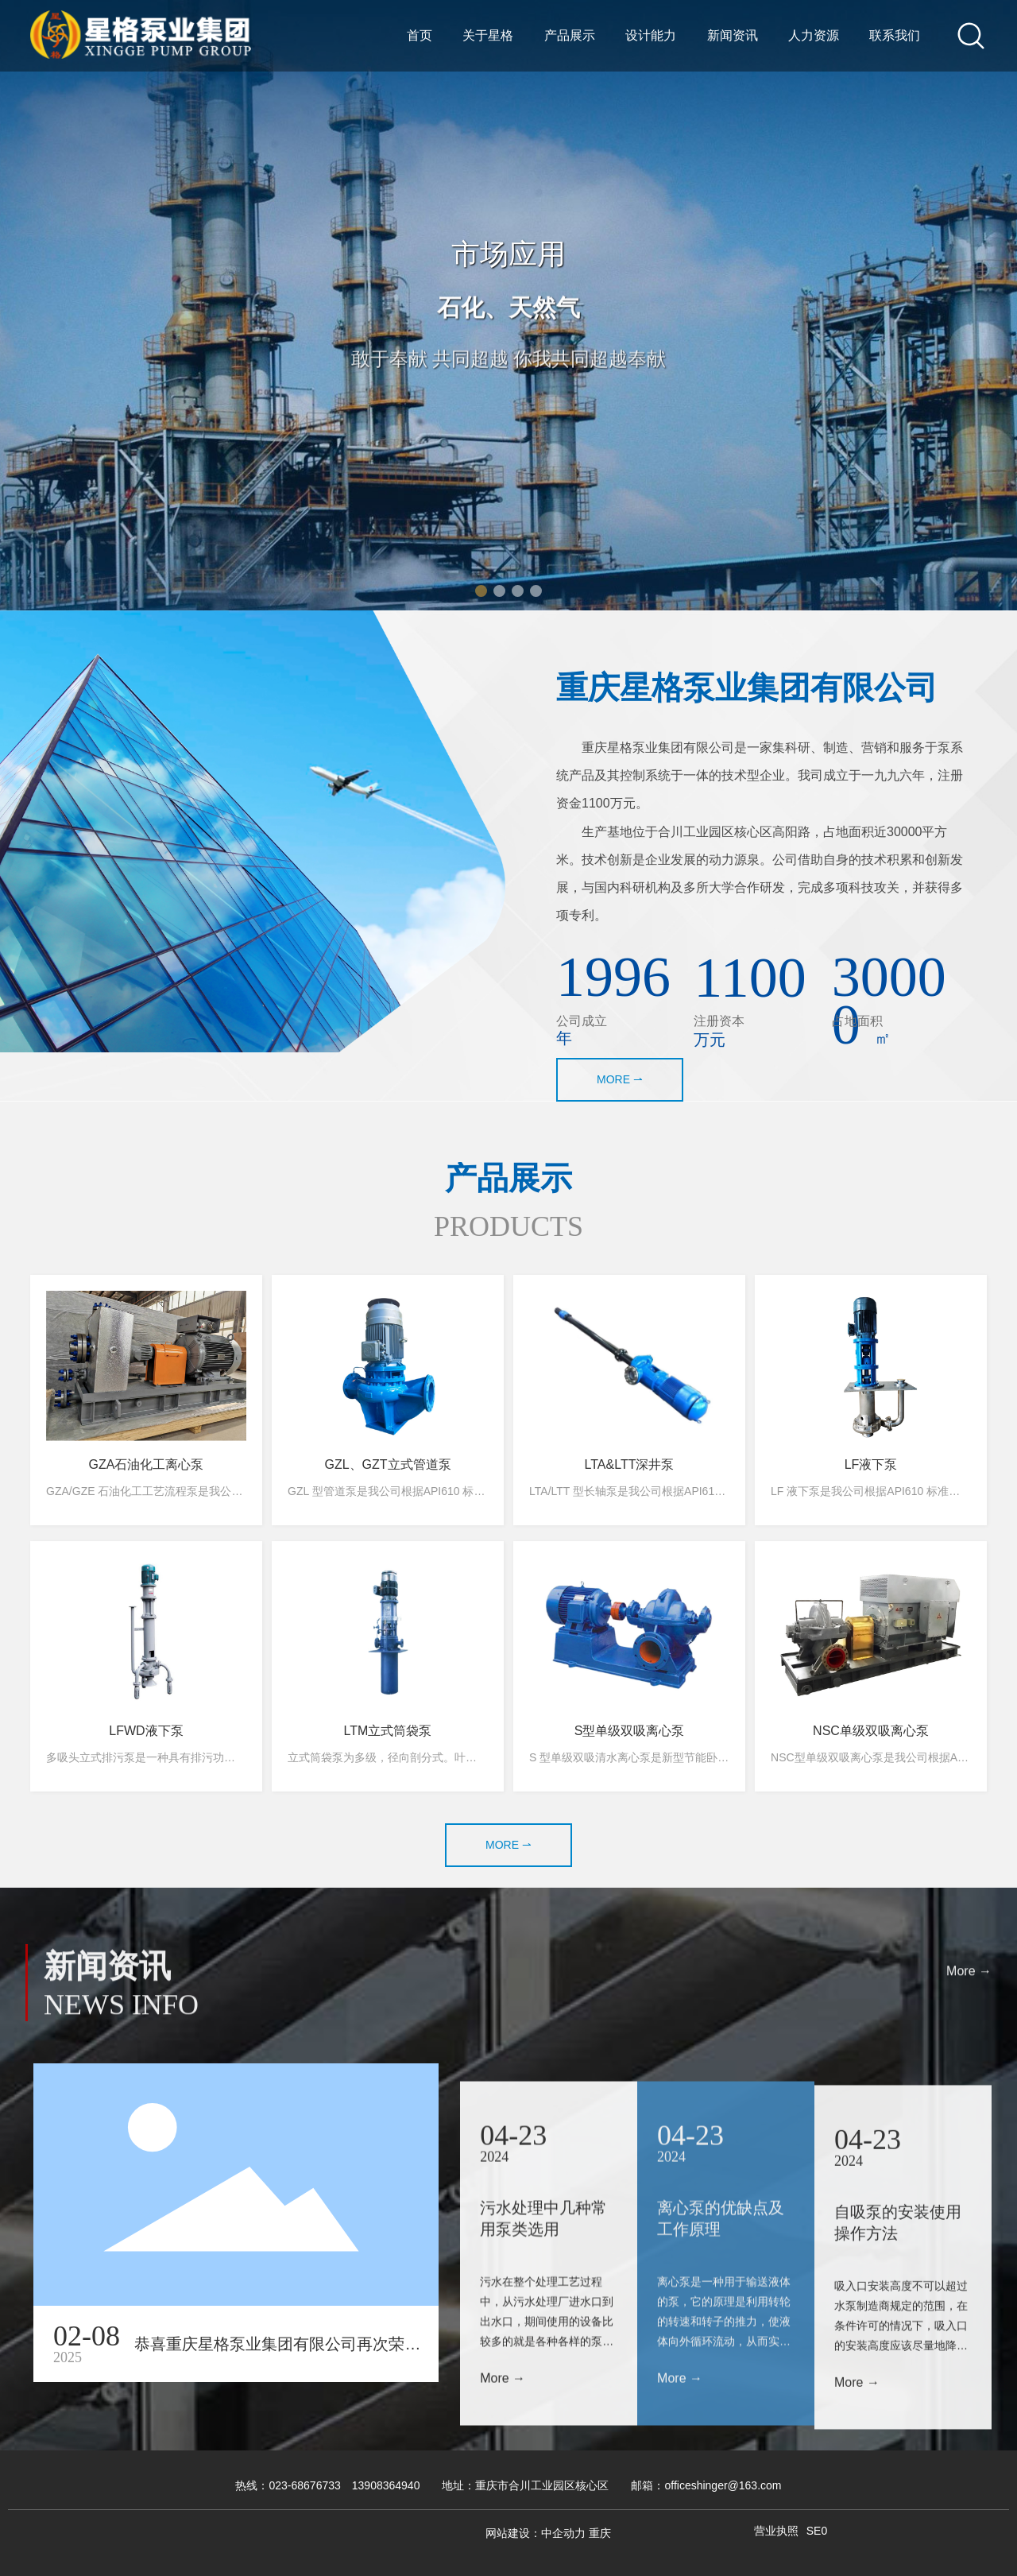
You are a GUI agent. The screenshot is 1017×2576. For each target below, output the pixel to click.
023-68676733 (304, 2485)
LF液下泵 (871, 1464)
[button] (481, 591)
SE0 (816, 2530)
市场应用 (508, 255)
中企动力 (563, 2533)
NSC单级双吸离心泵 (871, 1730)
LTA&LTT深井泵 (630, 1464)
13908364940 (386, 2485)
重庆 (600, 2533)
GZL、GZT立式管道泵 (387, 1464)
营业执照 (776, 2530)
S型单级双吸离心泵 (629, 1730)
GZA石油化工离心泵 (146, 1464)
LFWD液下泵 (146, 1730)
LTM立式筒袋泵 (388, 1730)
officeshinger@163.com (722, 2485)
